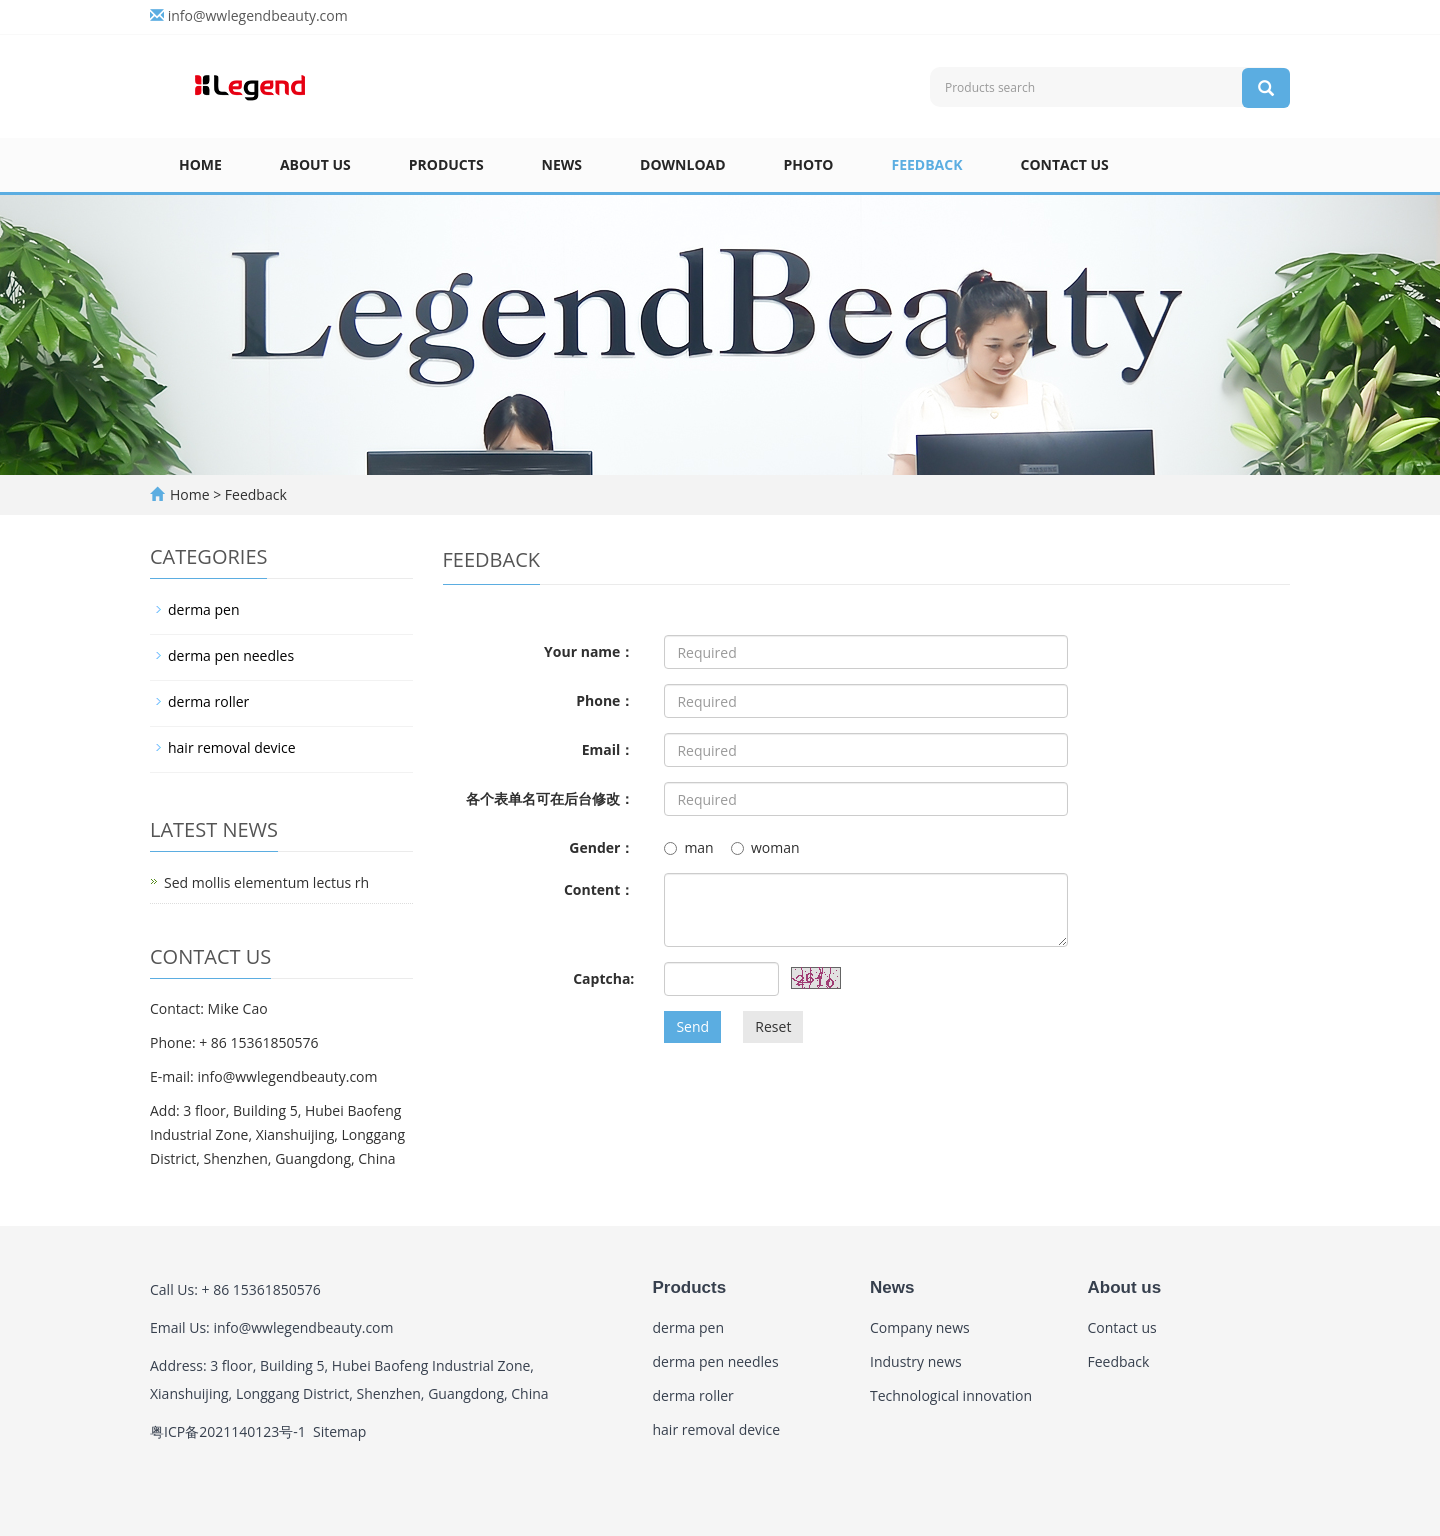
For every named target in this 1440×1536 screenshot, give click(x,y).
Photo (809, 164)
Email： (608, 749)
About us (315, 164)
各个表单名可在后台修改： (550, 798)
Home (200, 164)
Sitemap (339, 1431)
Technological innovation (951, 1395)
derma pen (204, 609)
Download (683, 164)
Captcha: (603, 978)
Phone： (605, 700)
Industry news (916, 1361)
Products (446, 164)
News (562, 164)
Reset (773, 1026)
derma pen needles (231, 655)
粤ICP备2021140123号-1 (228, 1431)
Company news (920, 1327)
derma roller (208, 701)
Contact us (1065, 164)
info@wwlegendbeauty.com (258, 15)
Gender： (601, 847)
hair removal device (232, 747)
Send (692, 1026)
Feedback (926, 164)
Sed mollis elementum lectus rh (266, 882)
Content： (599, 889)
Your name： (589, 651)
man (688, 847)
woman (765, 847)
